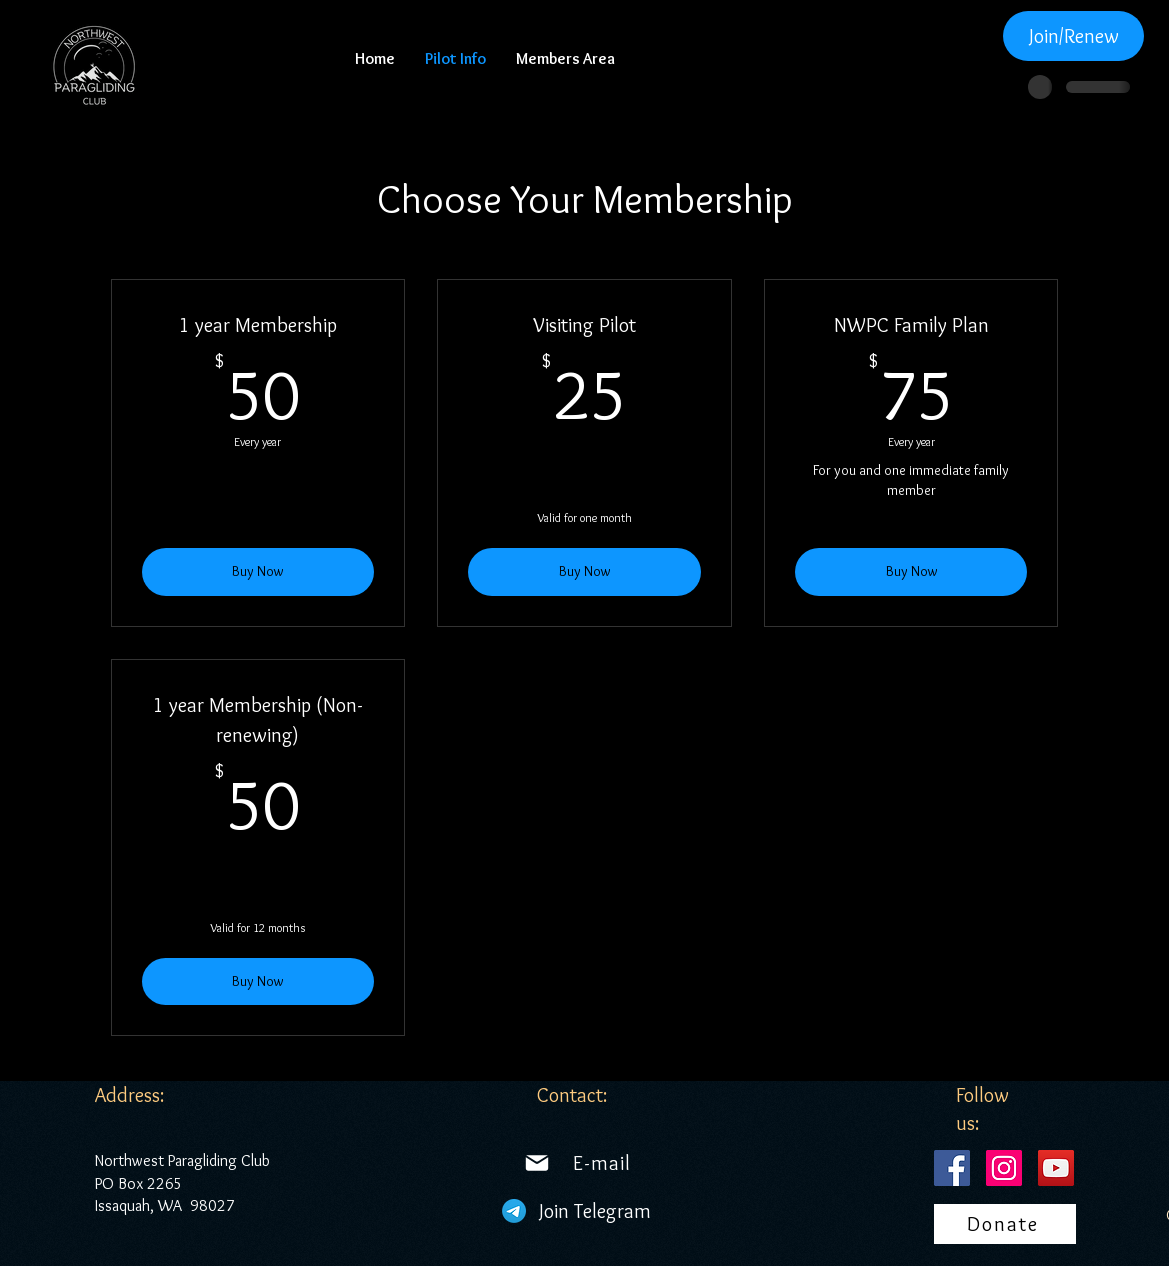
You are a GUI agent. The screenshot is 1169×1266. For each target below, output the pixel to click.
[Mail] (537, 1163)
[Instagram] (1004, 1168)
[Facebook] (952, 1168)
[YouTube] (1056, 1168)
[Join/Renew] (1073, 36)
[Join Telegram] (595, 1211)
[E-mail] (602, 1163)
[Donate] (1005, 1224)
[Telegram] (514, 1211)
